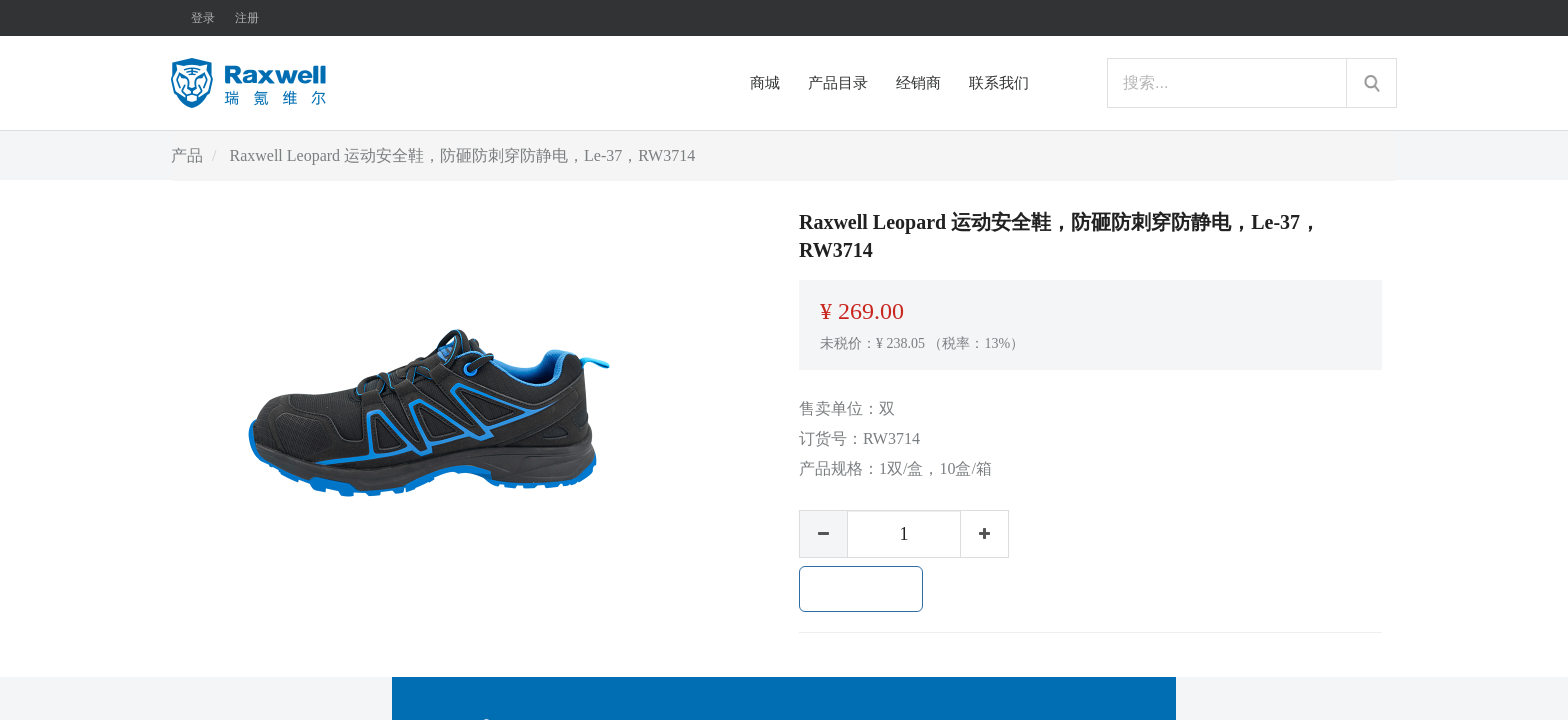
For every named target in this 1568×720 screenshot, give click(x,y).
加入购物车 (861, 589)
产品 (187, 155)
